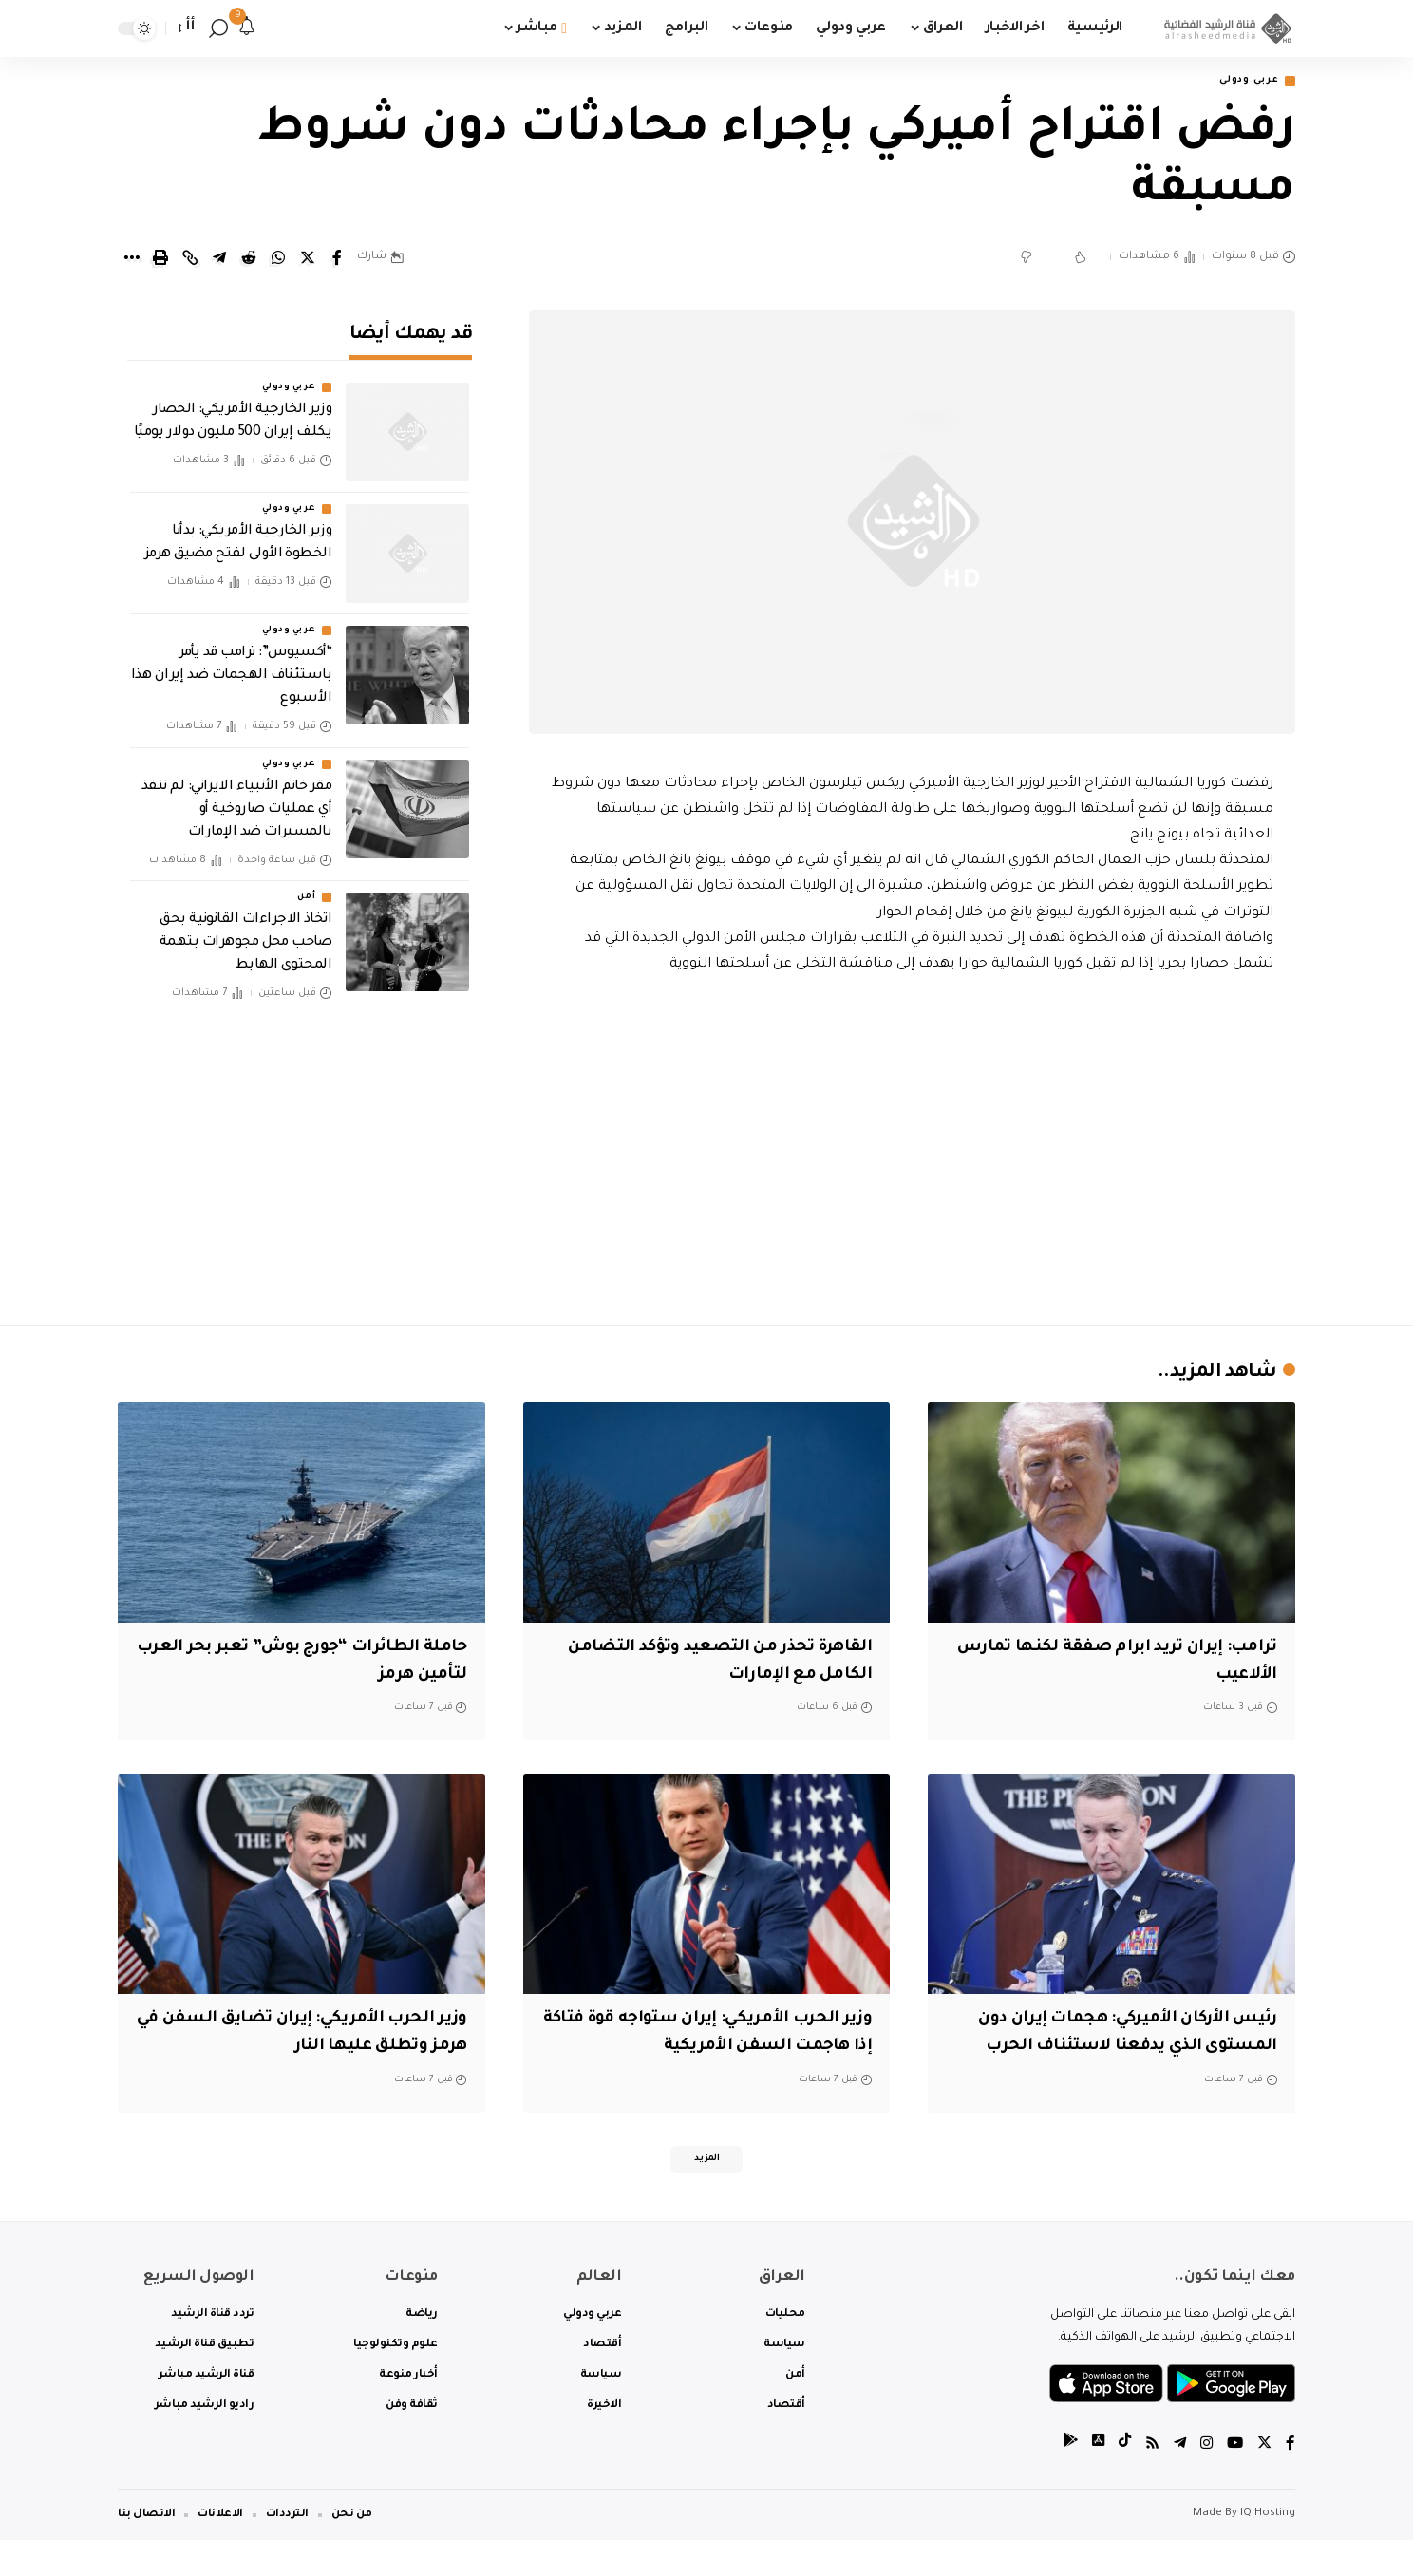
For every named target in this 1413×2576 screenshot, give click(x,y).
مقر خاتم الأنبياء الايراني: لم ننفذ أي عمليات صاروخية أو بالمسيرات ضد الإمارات (236, 797)
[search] (218, 28)
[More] (131, 260)
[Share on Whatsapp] (278, 260)
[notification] (246, 28)
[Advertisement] (912, 1147)
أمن (306, 885)
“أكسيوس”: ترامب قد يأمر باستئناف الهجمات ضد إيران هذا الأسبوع (231, 664)
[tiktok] (1119, 2480)
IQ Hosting (1267, 2550)
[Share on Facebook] (337, 260)
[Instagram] (1204, 2480)
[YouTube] (1233, 2480)
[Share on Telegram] (219, 260)
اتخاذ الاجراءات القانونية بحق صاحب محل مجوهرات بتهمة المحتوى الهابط (245, 930)
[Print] (160, 260)
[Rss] (1148, 2480)
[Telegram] (1176, 2480)
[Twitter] (1264, 2480)
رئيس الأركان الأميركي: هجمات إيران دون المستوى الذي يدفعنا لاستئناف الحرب (1123, 2048)
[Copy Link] (190, 260)
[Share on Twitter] (307, 260)
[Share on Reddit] (249, 260)
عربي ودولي (1241, 82)
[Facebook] (1290, 2480)
